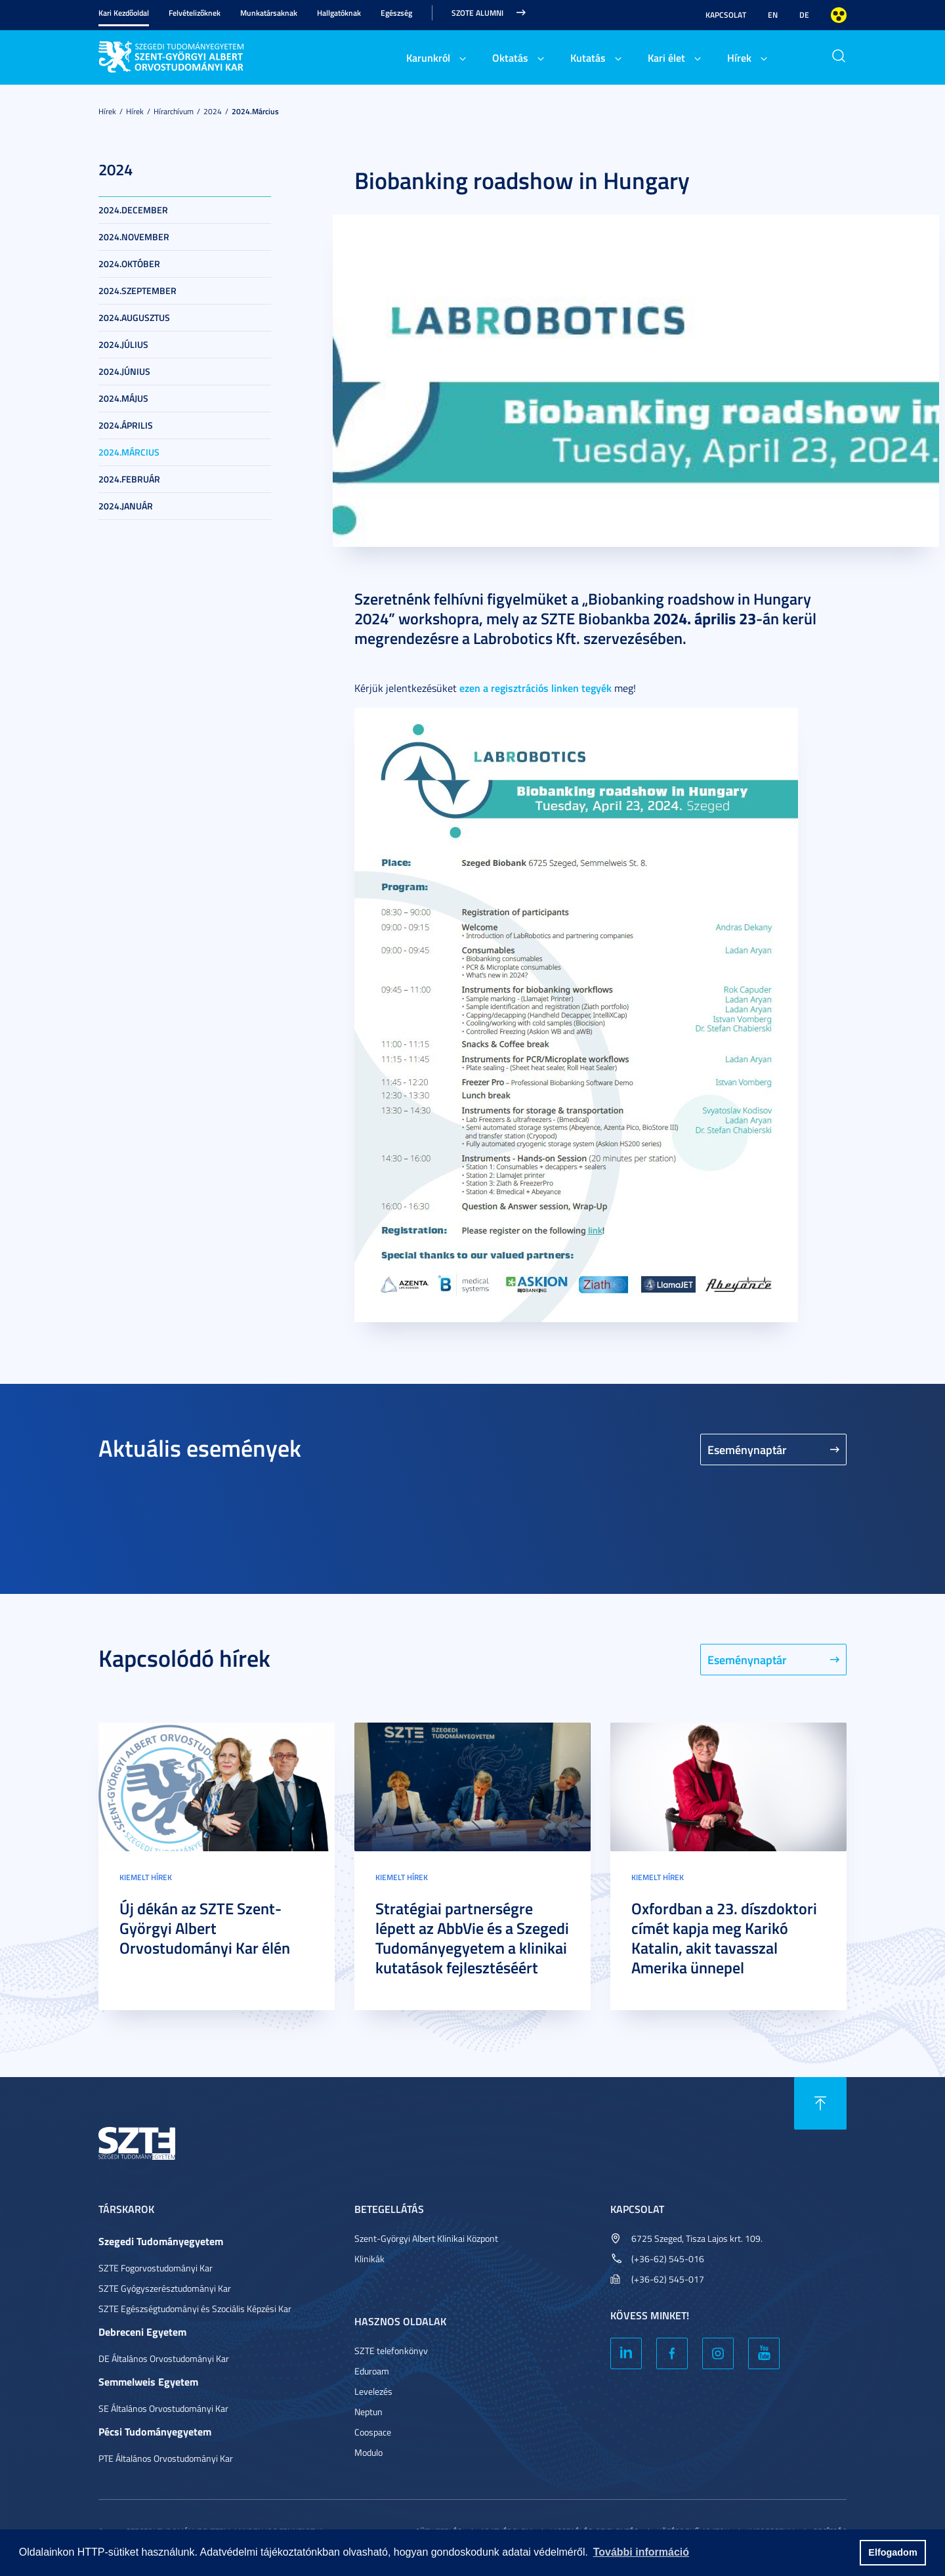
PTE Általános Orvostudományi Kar (165, 2458)
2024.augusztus (134, 317)
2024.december (133, 210)
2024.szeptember (137, 290)
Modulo (368, 2452)
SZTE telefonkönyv (391, 2350)
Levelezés (373, 2391)
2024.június (124, 371)
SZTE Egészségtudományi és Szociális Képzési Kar (194, 2308)
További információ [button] (641, 2552)
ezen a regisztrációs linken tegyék (535, 687)
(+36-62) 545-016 (667, 2258)
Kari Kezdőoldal (123, 12)
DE (804, 14)
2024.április (125, 425)
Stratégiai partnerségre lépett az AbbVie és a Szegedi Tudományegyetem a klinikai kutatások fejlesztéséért (472, 1938)
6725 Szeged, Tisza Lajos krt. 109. (697, 2238)
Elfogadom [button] (892, 2552)
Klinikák (369, 2258)
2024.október (129, 263)
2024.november (133, 236)
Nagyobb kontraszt (839, 15)
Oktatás (510, 57)
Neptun (368, 2411)
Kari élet (666, 57)
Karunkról (428, 57)
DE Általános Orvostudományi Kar (163, 2358)
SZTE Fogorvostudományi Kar (155, 2268)
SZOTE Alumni (477, 12)
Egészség (396, 12)
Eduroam (371, 2371)
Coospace (372, 2432)
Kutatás (588, 57)
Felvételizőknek (194, 12)
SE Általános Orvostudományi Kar (163, 2408)
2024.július (123, 344)
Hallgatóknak (339, 12)
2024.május (123, 398)
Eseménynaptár (747, 1449)
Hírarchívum (174, 111)
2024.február (129, 479)
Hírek (739, 57)
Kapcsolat (725, 14)
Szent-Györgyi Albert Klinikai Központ (426, 2238)
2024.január (125, 506)
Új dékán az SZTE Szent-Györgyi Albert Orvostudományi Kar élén (204, 1928)
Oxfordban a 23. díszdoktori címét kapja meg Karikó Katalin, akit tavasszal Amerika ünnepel (724, 1938)
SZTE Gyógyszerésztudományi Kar (164, 2288)
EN (773, 14)
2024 (212, 111)
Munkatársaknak (268, 12)
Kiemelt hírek (145, 1877)
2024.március (255, 111)
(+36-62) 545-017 (667, 2279)
